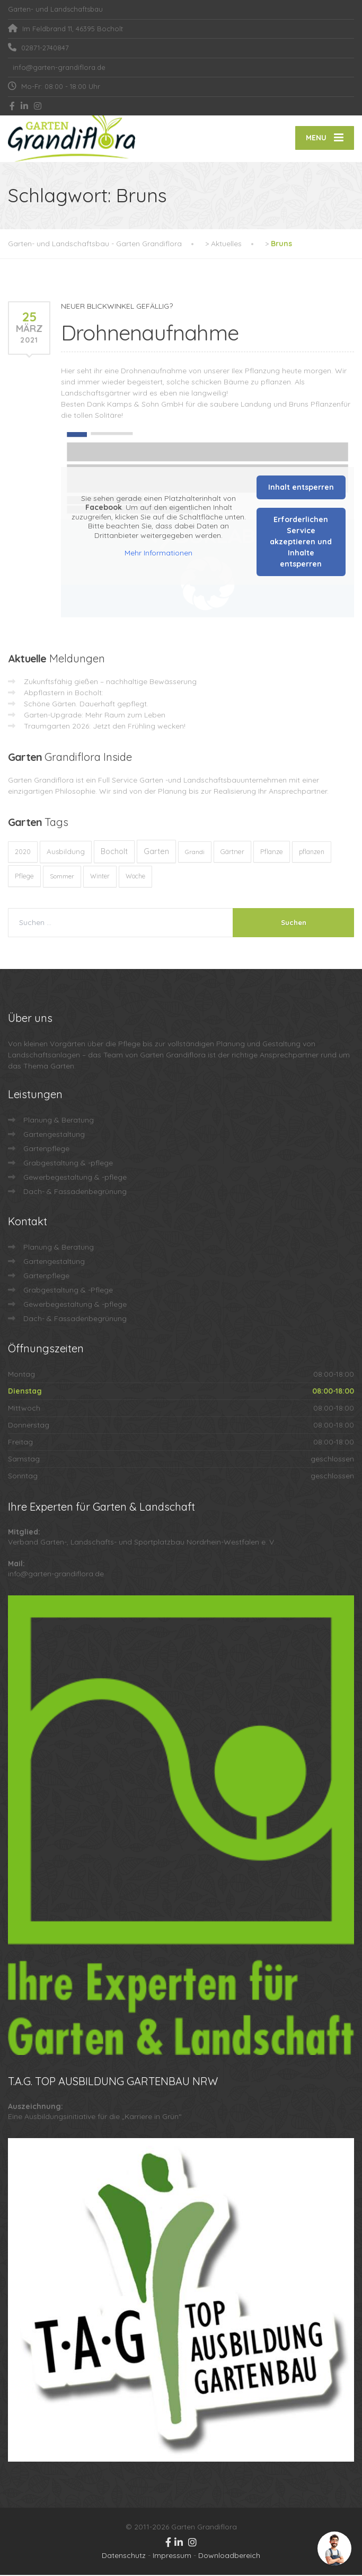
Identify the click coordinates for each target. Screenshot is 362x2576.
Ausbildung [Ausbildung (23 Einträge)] (66, 852)
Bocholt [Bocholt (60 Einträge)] (114, 852)
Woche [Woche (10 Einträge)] (135, 877)
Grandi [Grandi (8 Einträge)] (195, 853)
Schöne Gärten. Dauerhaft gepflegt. (86, 705)
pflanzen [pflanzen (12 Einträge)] (311, 853)
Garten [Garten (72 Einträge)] (156, 852)
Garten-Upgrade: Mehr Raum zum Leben (94, 716)
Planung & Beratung (58, 1121)
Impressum (172, 2556)
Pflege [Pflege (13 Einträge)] (24, 877)
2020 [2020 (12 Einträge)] (23, 853)
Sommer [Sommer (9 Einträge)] (62, 877)
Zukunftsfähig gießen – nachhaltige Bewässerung (110, 682)
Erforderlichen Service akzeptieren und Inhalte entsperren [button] (301, 543)
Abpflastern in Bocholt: (63, 693)
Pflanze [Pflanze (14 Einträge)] (271, 852)
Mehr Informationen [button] (158, 554)
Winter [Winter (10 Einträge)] (100, 877)
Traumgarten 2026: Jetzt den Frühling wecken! (105, 727)
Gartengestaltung (54, 1135)
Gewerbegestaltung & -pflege (75, 1178)
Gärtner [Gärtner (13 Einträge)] (232, 852)
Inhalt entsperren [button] (301, 488)
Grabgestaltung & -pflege (68, 1164)
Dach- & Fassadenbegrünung (75, 1192)
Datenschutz (124, 2556)
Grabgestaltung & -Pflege (68, 1291)
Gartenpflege (46, 1149)
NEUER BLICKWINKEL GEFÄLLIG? (117, 307)
